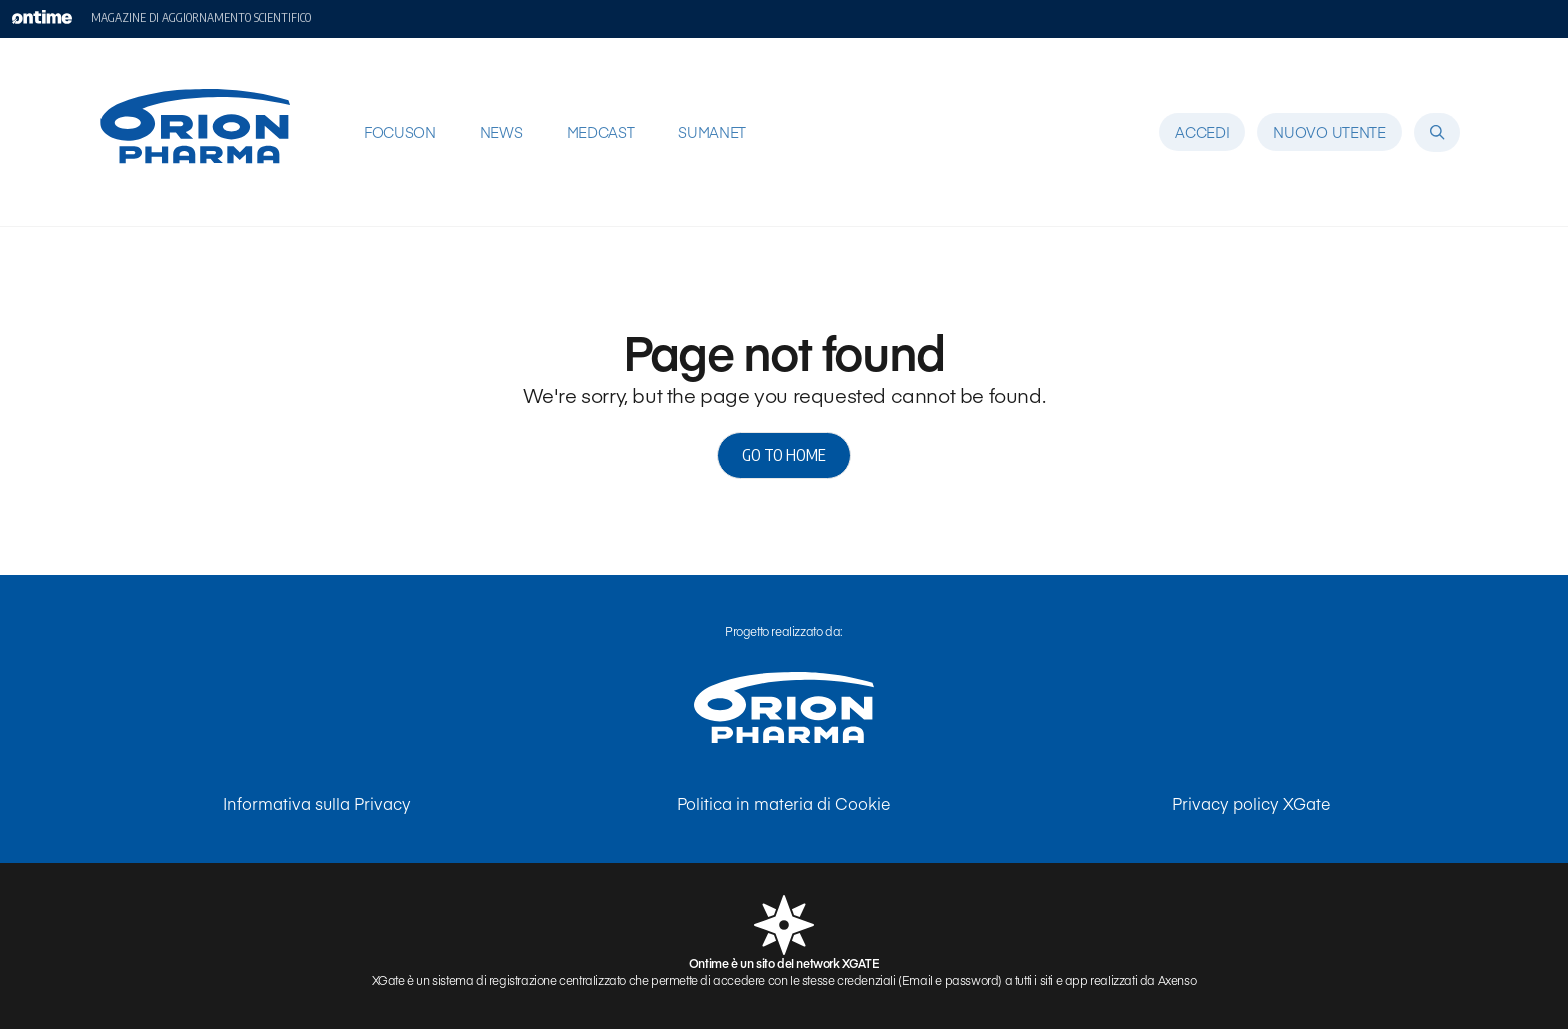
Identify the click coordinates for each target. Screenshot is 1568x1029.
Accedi (1202, 132)
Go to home (784, 455)
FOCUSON (400, 132)
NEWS (501, 132)
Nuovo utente (1329, 132)
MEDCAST (601, 132)
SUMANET (712, 132)
